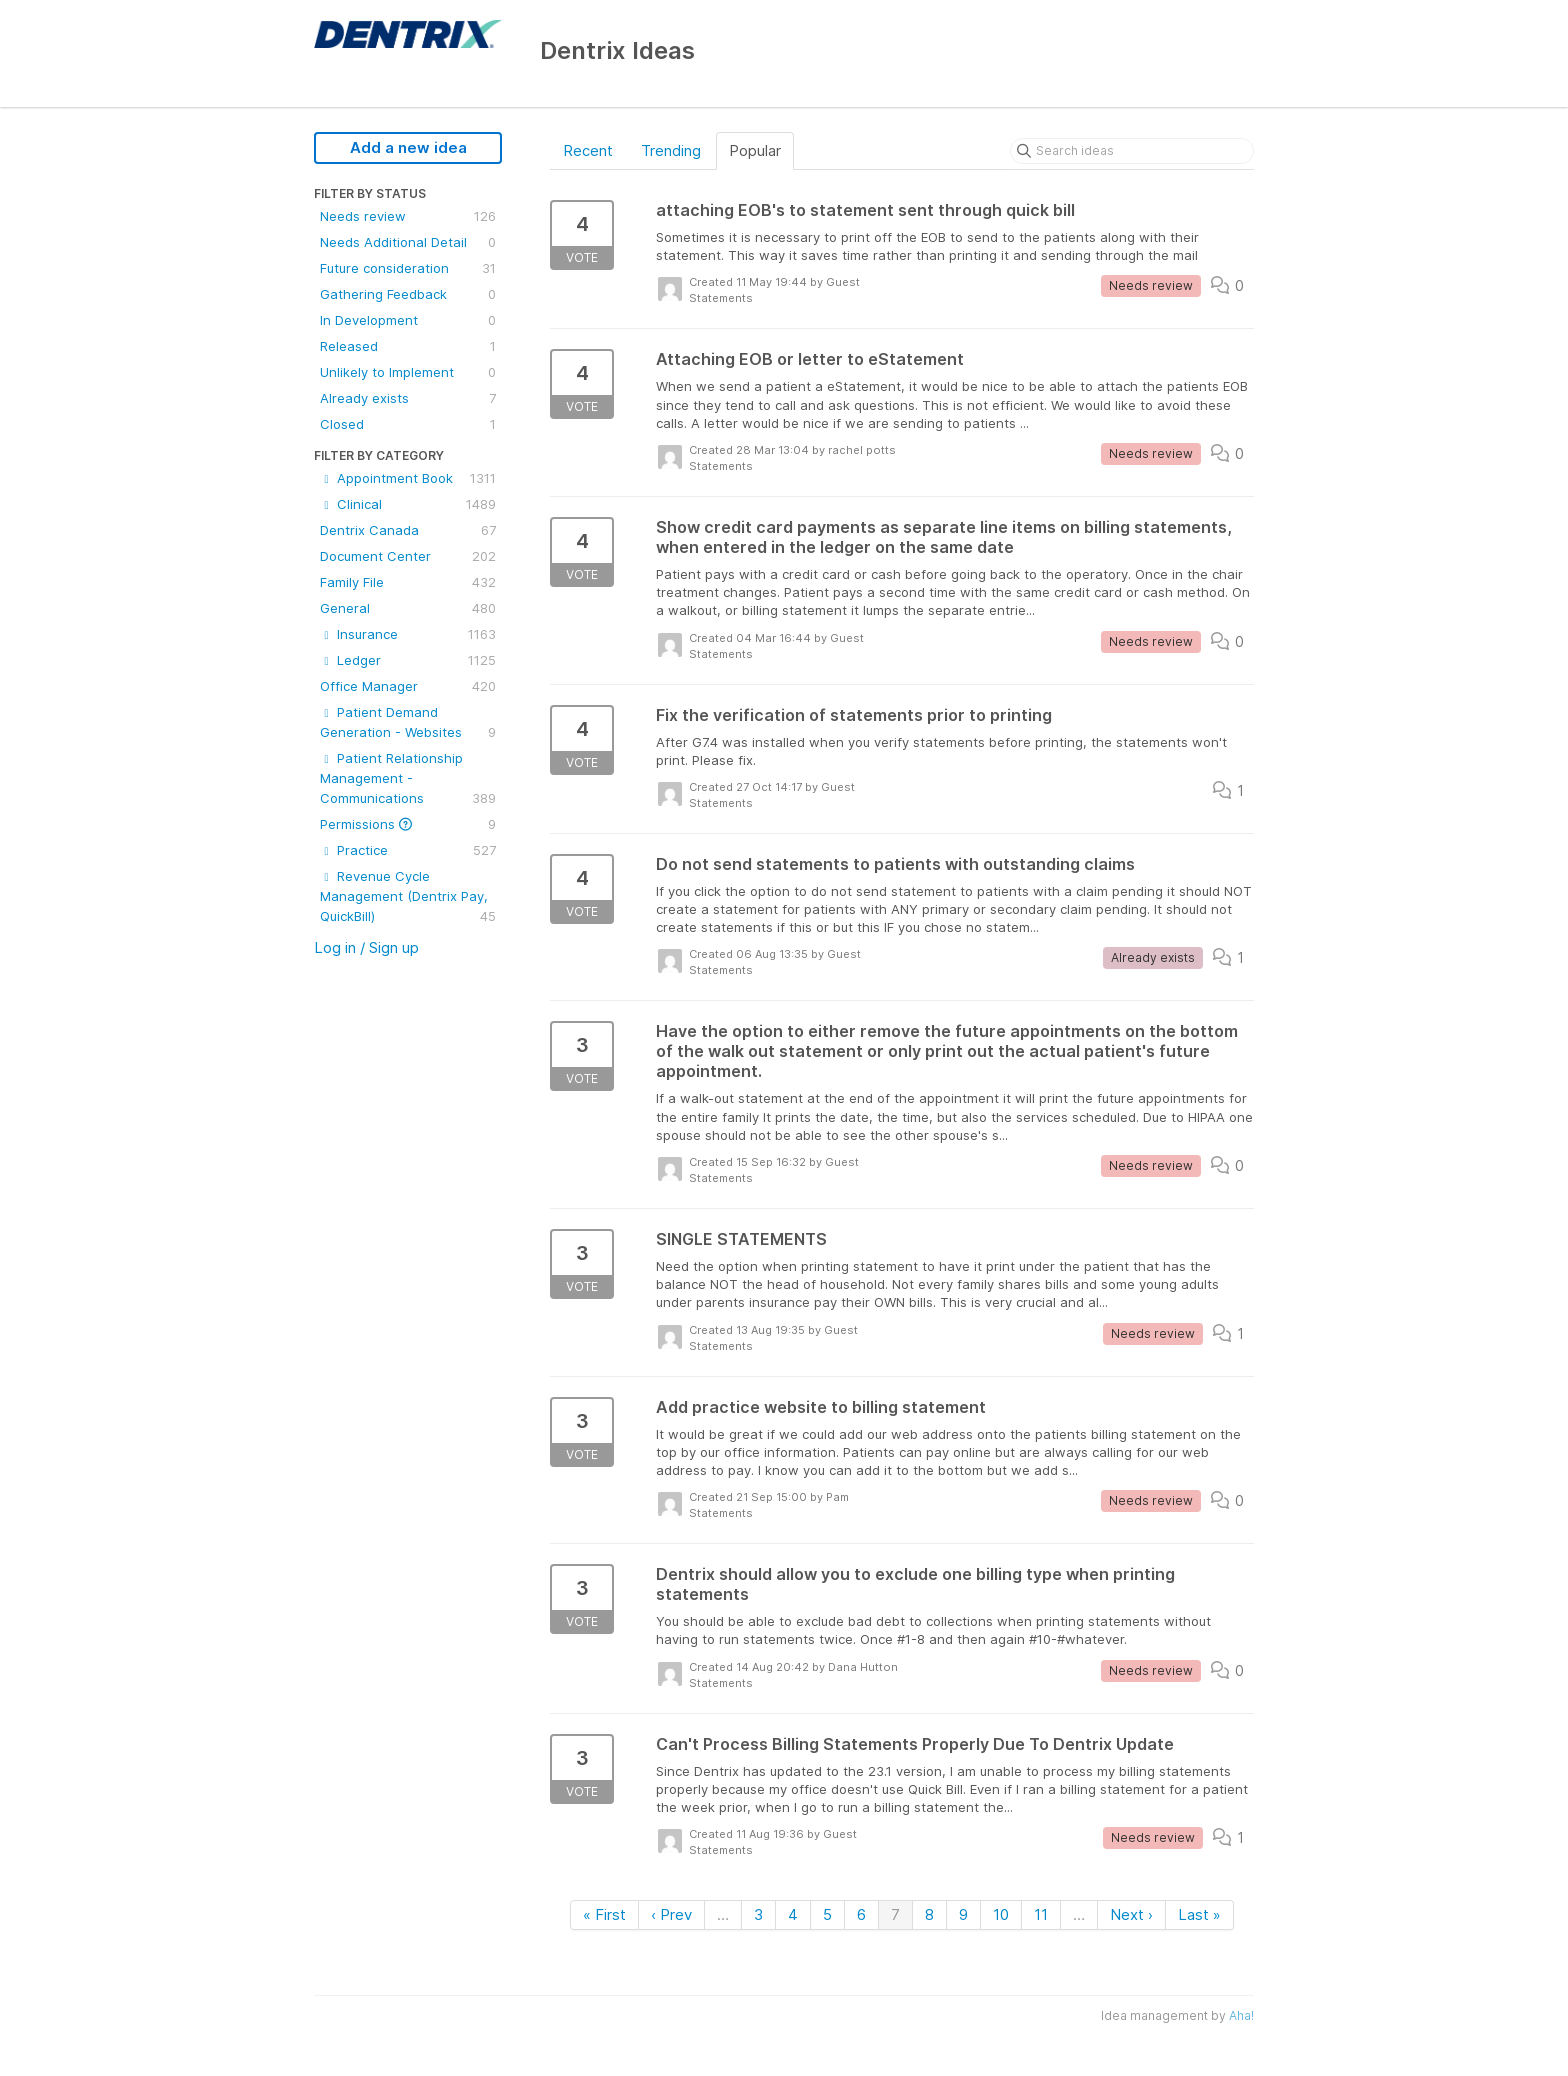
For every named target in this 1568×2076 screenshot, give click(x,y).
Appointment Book (408, 478)
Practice (408, 850)
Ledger (408, 660)
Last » (1199, 1914)
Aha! (1241, 2015)
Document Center (408, 556)
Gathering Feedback (408, 294)
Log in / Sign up (366, 947)
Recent (588, 150)
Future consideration (408, 268)
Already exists (408, 398)
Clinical (408, 504)
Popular (755, 150)
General (408, 608)
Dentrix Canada (408, 530)
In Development (408, 320)
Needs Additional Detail (408, 242)
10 (1001, 1914)
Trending (671, 150)
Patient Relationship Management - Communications (408, 779)
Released (408, 346)
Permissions (408, 824)
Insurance (408, 634)
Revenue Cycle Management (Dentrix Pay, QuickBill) (408, 897)
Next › (1131, 1914)
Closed (408, 424)
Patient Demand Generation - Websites (408, 723)
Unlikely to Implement (408, 372)
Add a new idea (408, 147)
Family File (408, 582)
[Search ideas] (1132, 151)
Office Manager (408, 686)
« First (604, 1914)
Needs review (408, 216)
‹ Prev (671, 1914)
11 (1041, 1914)
